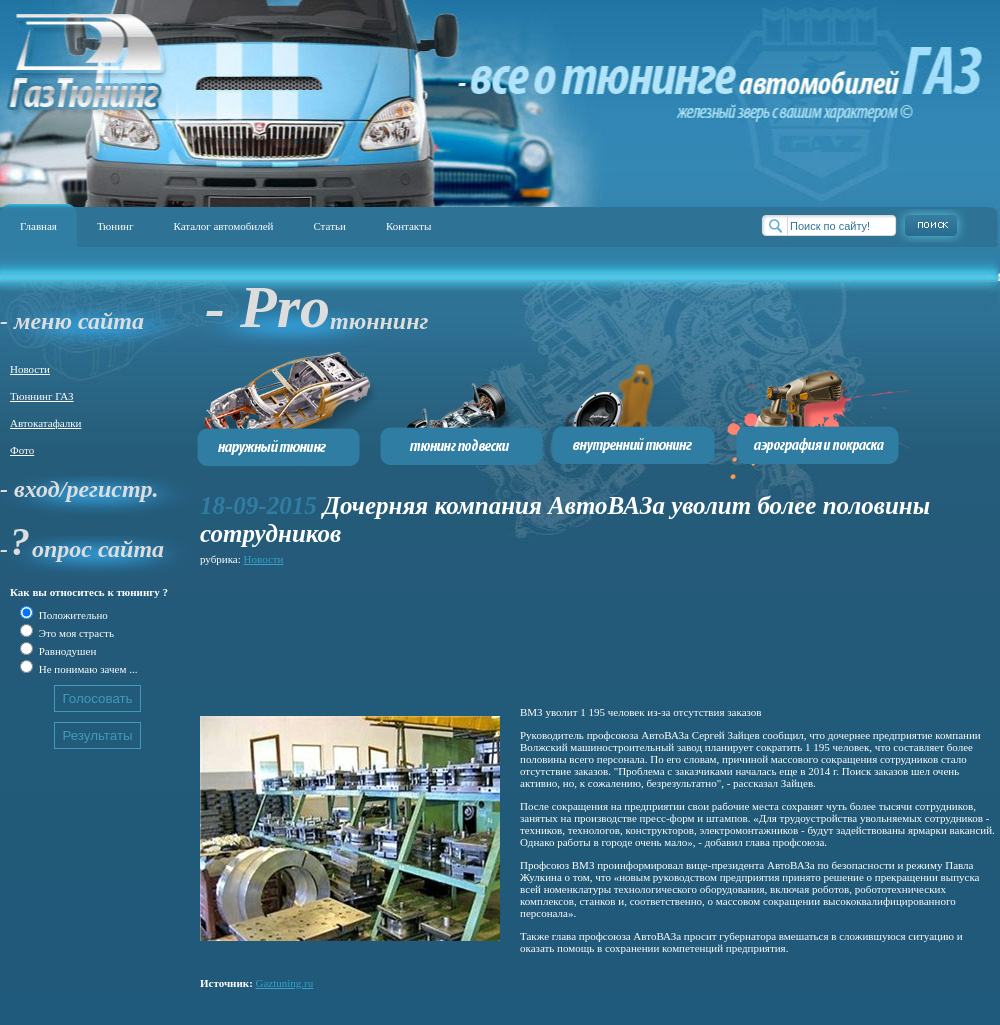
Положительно (72, 615)
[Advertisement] (287, 632)
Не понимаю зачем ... (86, 669)
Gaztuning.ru (285, 983)
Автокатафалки (45, 423)
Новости (30, 369)
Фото (22, 450)
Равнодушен (66, 651)
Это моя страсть (75, 633)
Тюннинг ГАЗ (42, 396)
